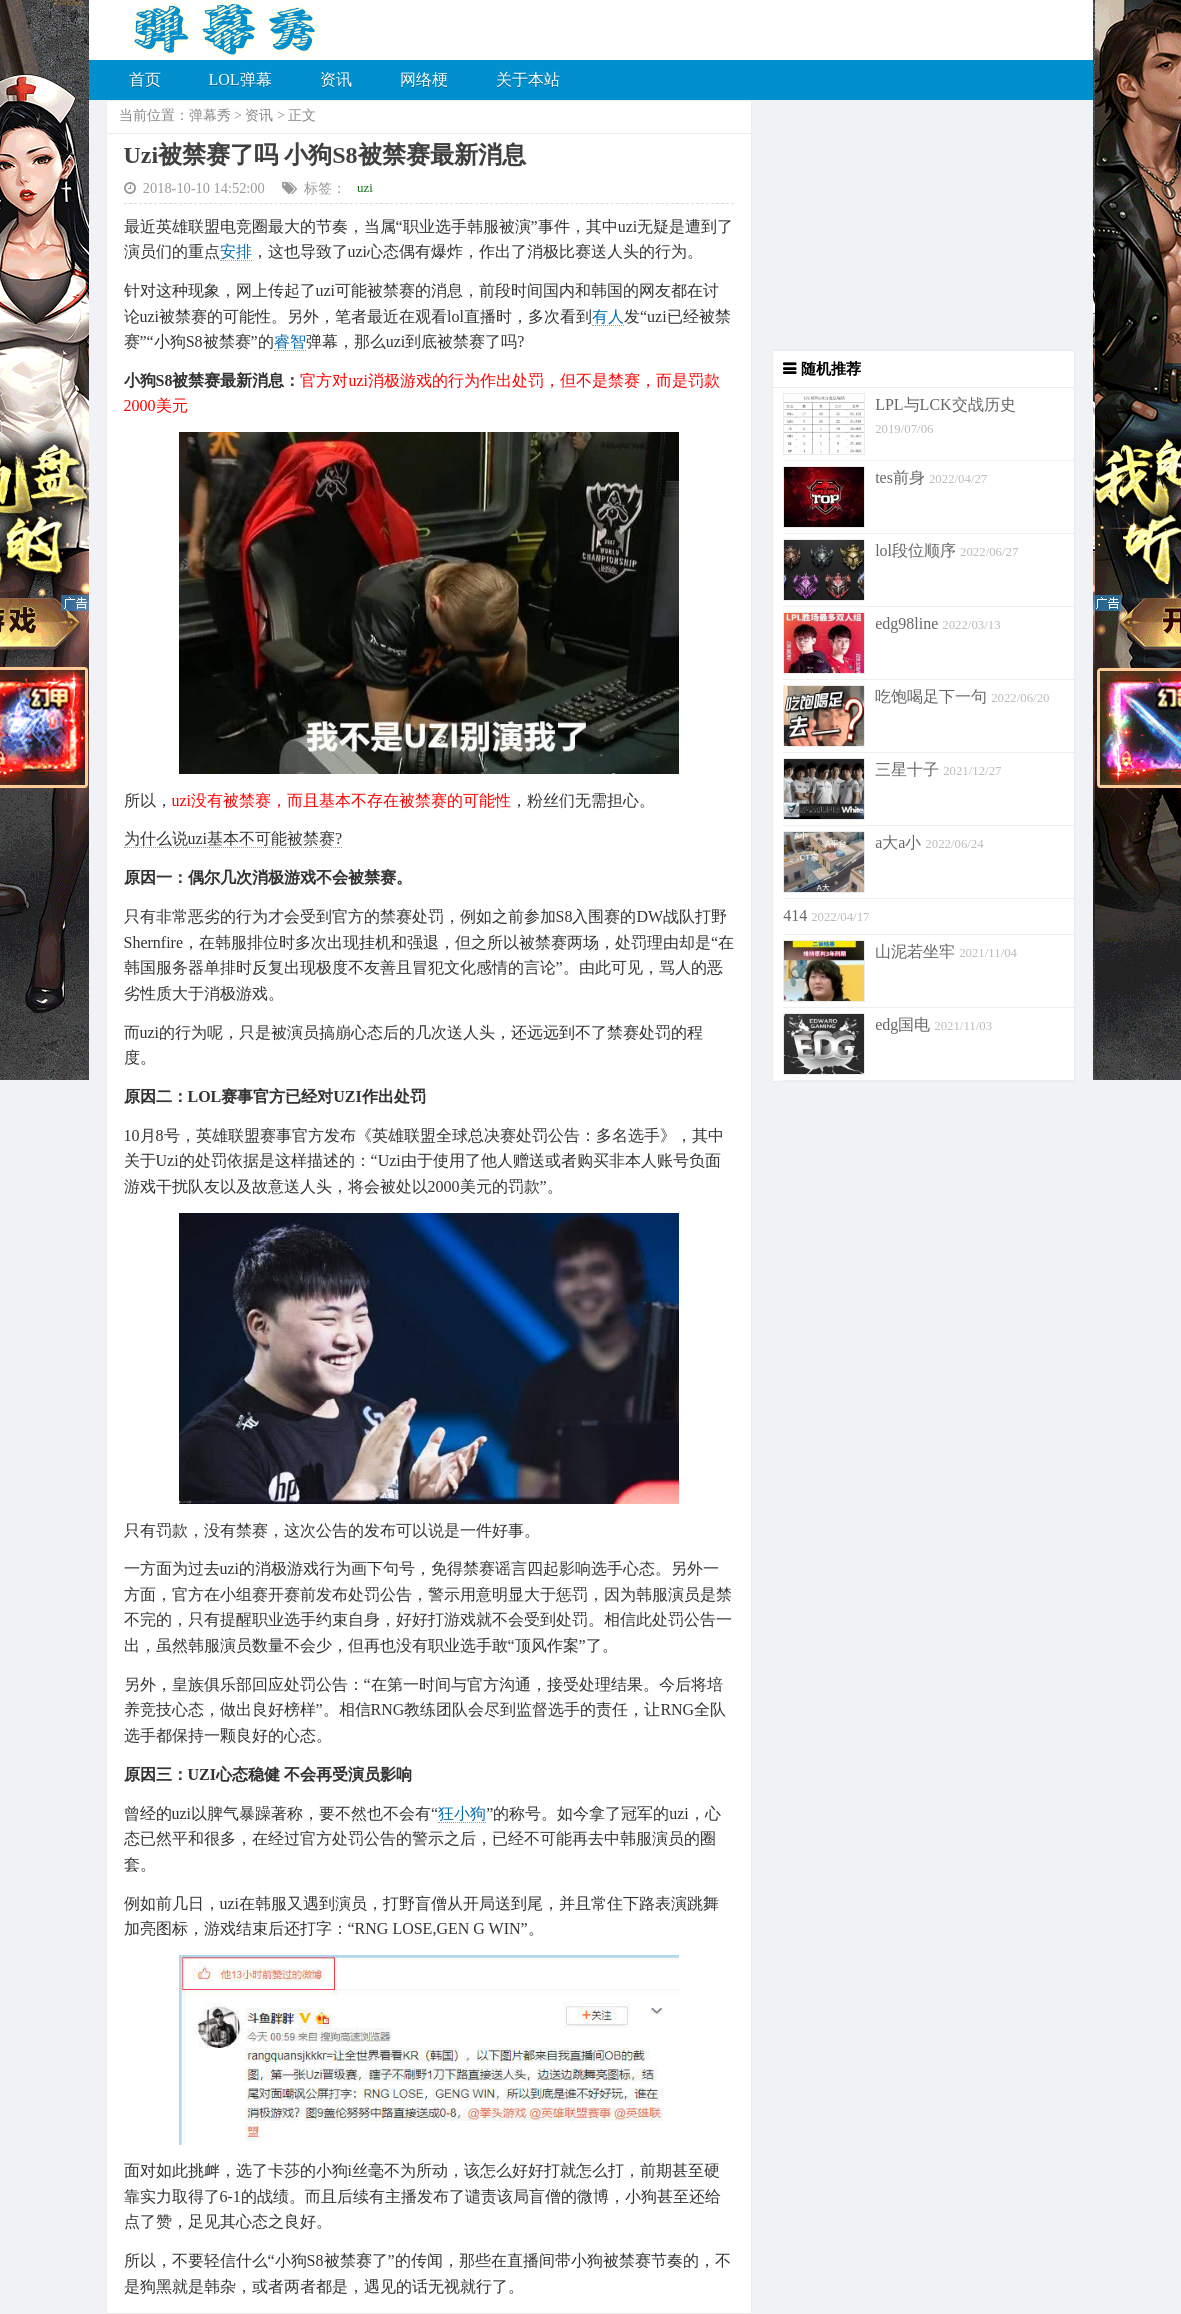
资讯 (336, 79)
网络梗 (424, 79)
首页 (145, 79)
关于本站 (528, 79)
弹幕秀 (210, 115)
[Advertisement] (913, 225)
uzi (365, 187)
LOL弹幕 (240, 79)
